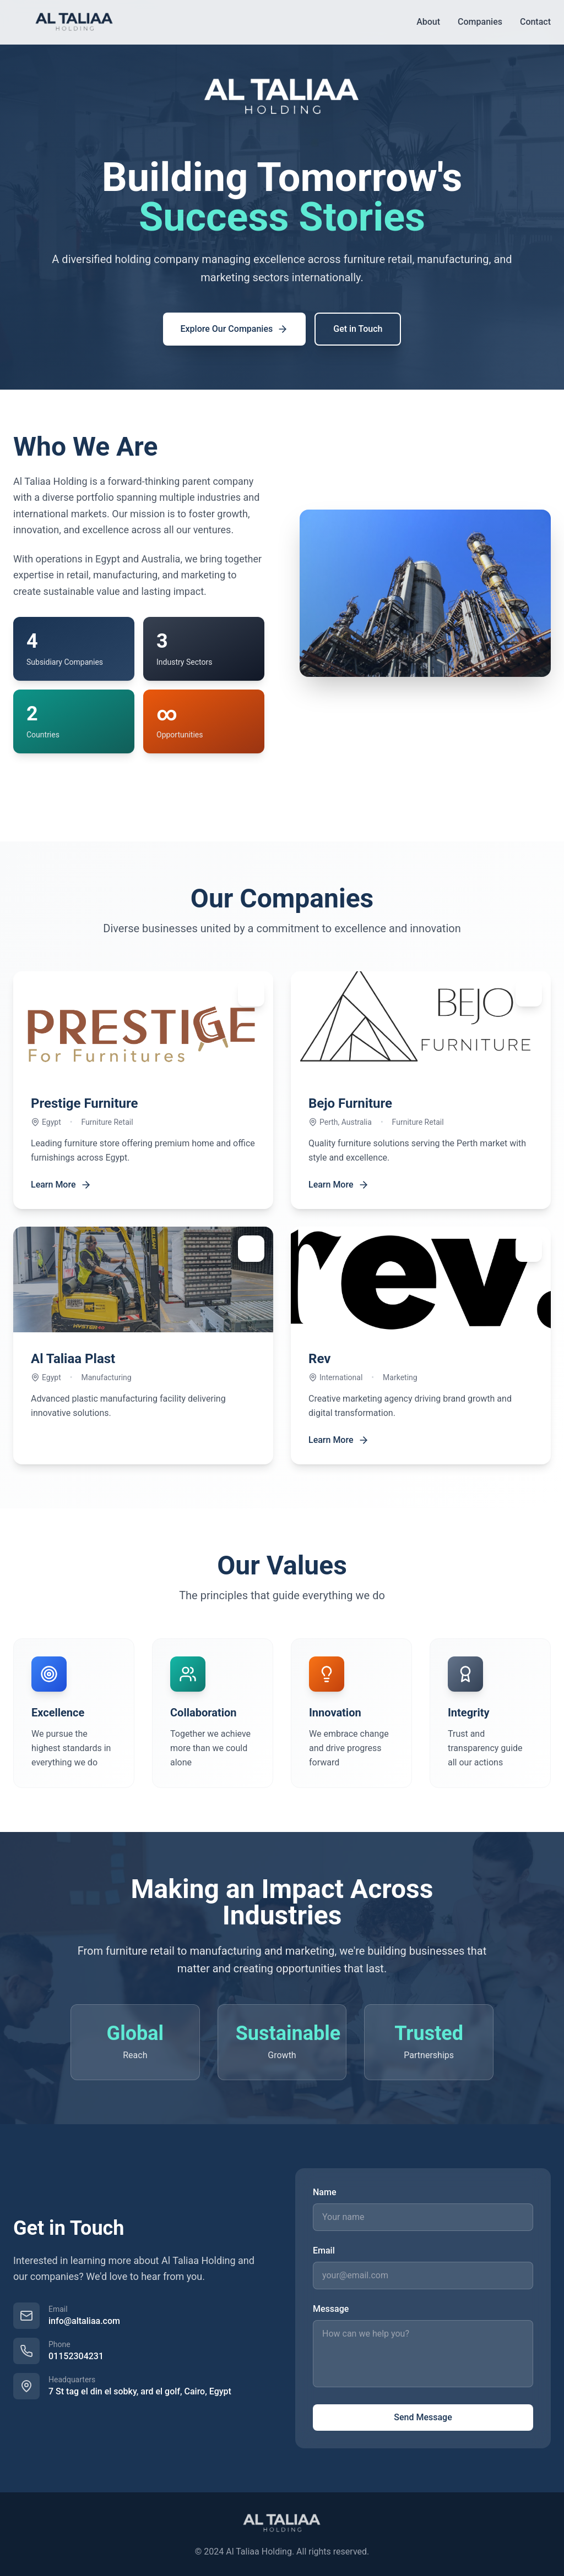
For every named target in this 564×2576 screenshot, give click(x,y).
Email (324, 2250)
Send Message (423, 2417)
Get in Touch (357, 329)
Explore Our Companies (235, 329)
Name (324, 2192)
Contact (535, 22)
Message (331, 2309)
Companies (480, 22)
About (428, 22)
